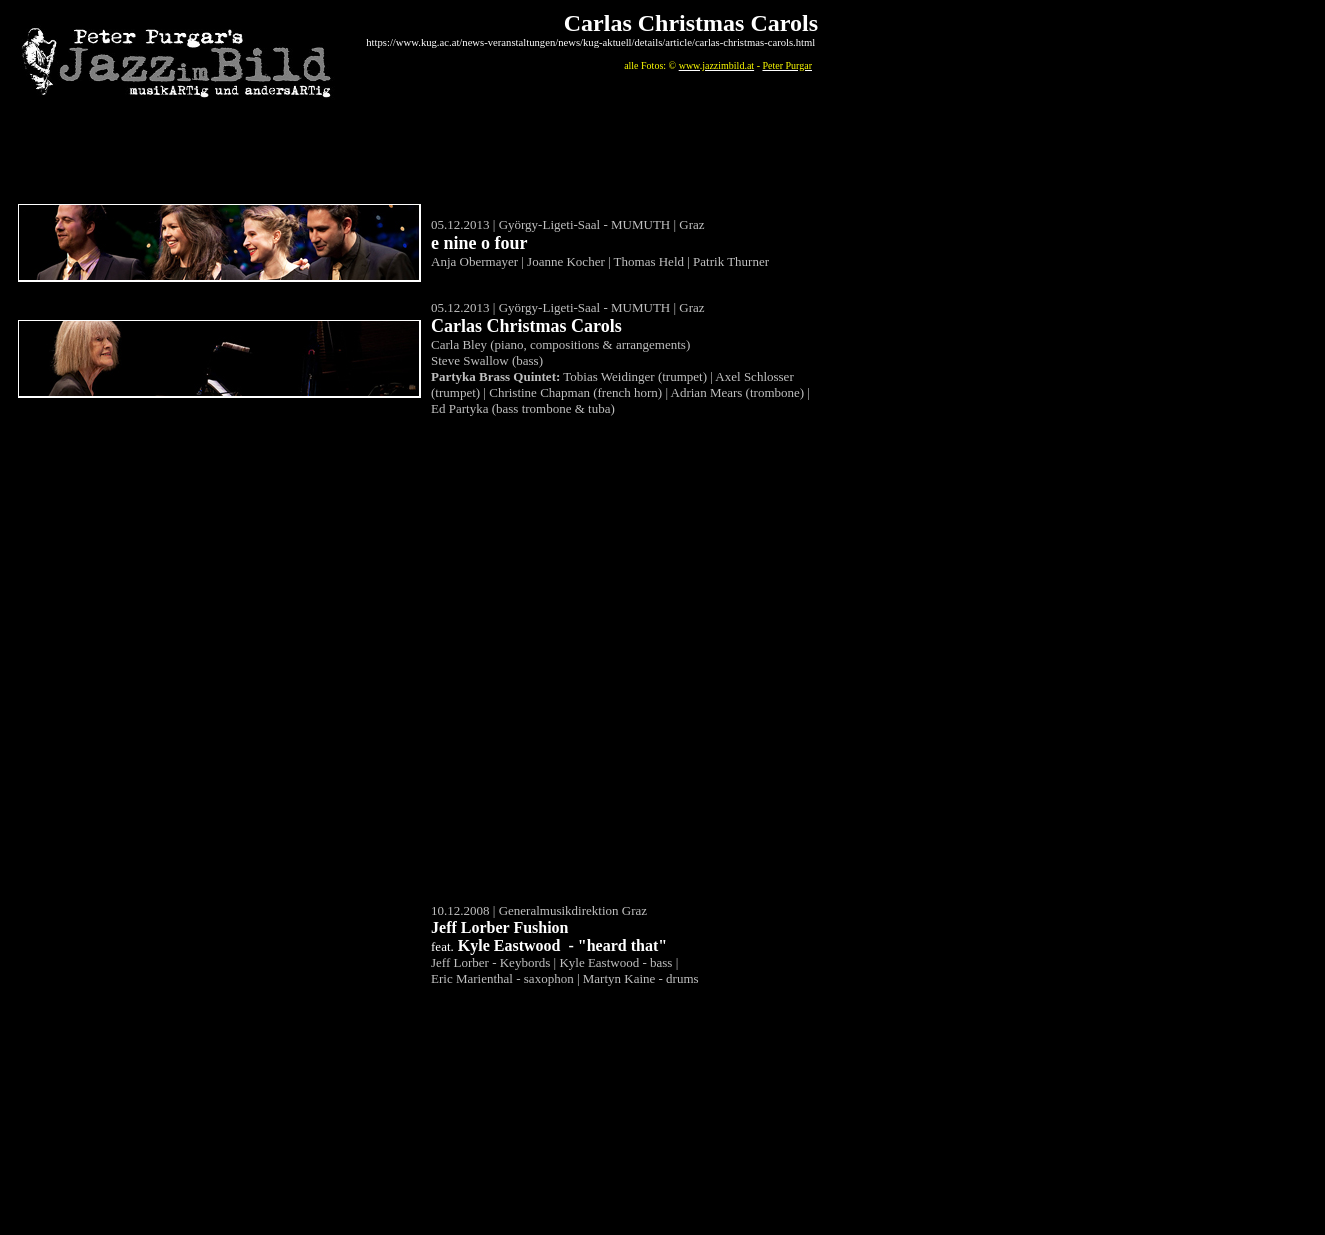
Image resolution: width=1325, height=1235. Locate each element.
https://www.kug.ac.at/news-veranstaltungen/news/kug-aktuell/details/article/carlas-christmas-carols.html (590, 42)
